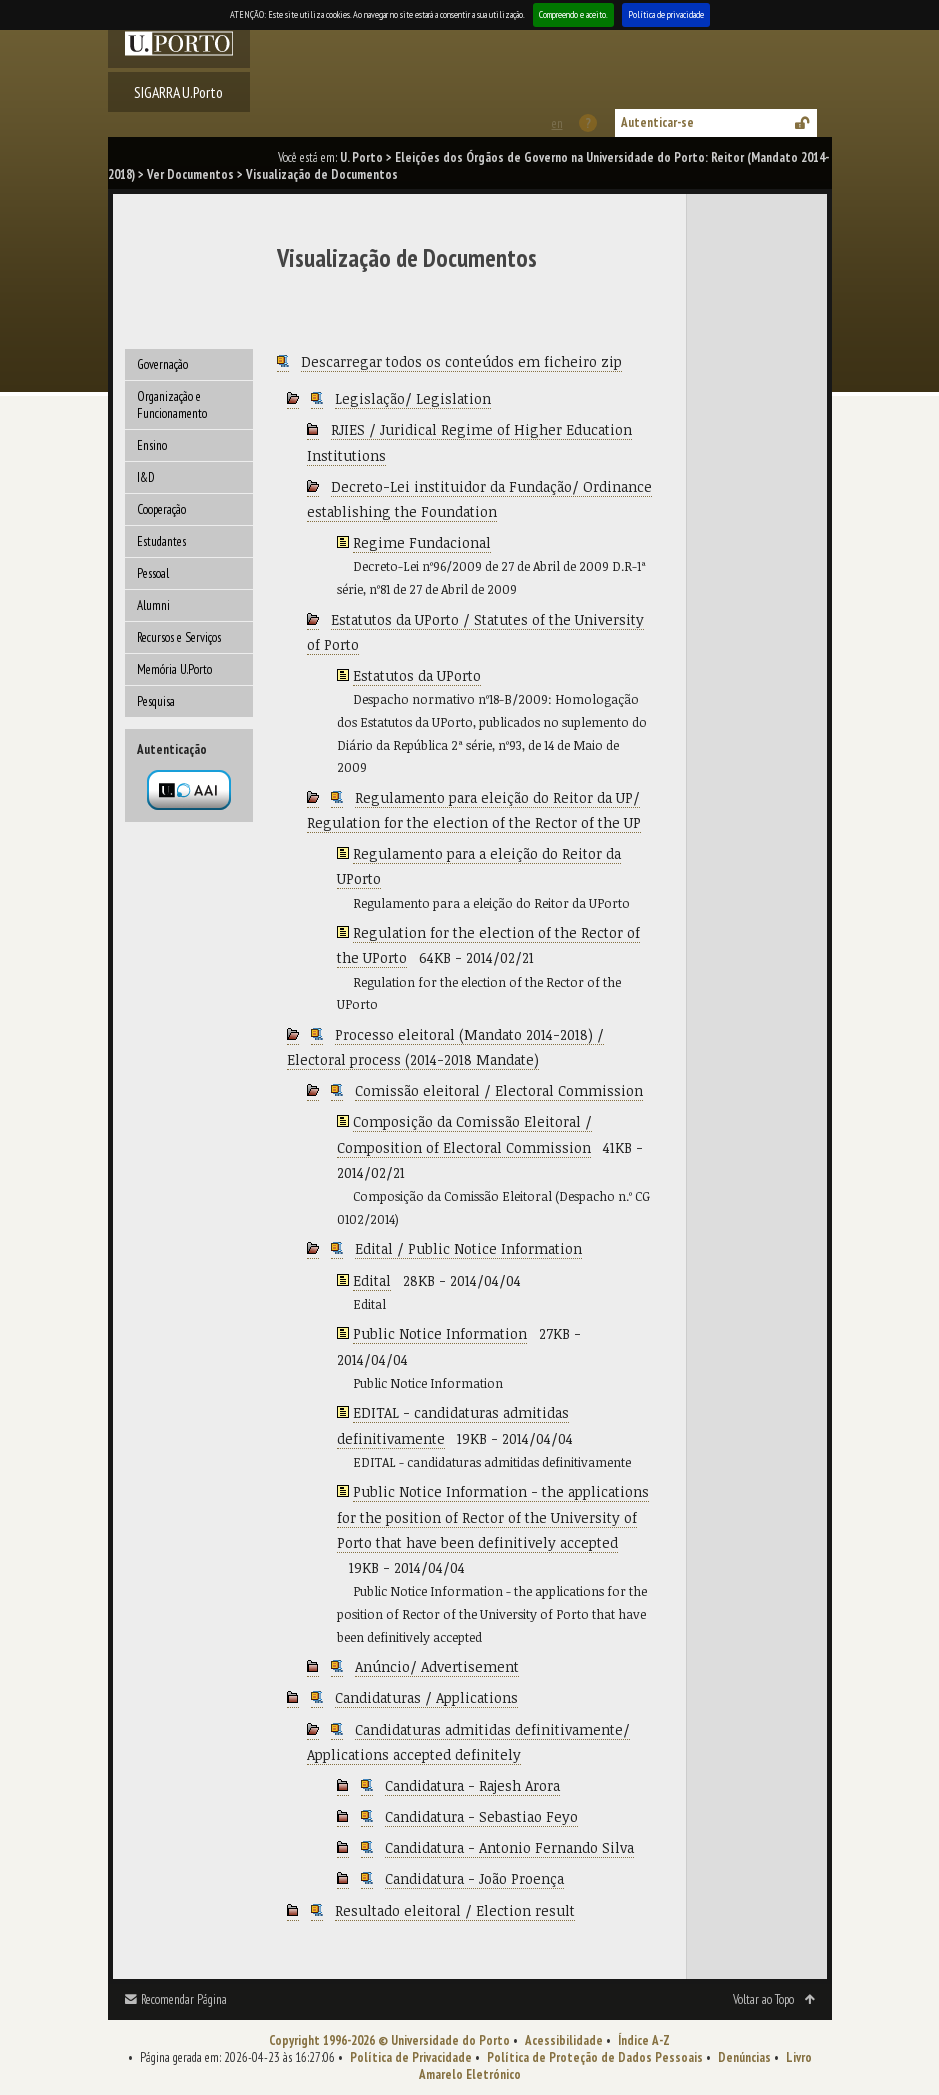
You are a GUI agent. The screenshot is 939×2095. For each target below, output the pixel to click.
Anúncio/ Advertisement (437, 1666)
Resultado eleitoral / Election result (455, 1910)
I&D (146, 477)
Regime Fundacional (422, 542)
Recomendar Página (184, 1999)
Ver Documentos (190, 174)
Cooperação (161, 509)
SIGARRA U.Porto (178, 92)
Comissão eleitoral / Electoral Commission (499, 1090)
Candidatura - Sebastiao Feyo (481, 1816)
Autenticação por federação (189, 790)
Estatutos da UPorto (417, 675)
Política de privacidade (666, 14)
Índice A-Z (644, 2040)
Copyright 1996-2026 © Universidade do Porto (389, 2040)
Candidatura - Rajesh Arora (472, 1785)
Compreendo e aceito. (573, 14)
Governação (162, 364)
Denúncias (744, 2057)
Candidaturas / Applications (426, 1697)
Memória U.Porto (174, 669)
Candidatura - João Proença (474, 1878)
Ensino (152, 445)
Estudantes (161, 541)
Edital (372, 1280)
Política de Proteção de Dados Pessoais (595, 2057)
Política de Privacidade (411, 2057)
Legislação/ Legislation (413, 398)
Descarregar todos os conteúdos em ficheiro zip (461, 361)
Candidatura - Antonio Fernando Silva (509, 1847)
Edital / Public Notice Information (468, 1248)
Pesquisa (156, 701)
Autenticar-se (657, 122)
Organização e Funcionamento (172, 405)
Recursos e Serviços (179, 637)
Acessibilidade (564, 2040)
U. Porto (361, 157)
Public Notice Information (440, 1333)
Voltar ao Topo (763, 1999)
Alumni (153, 605)
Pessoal (153, 573)
